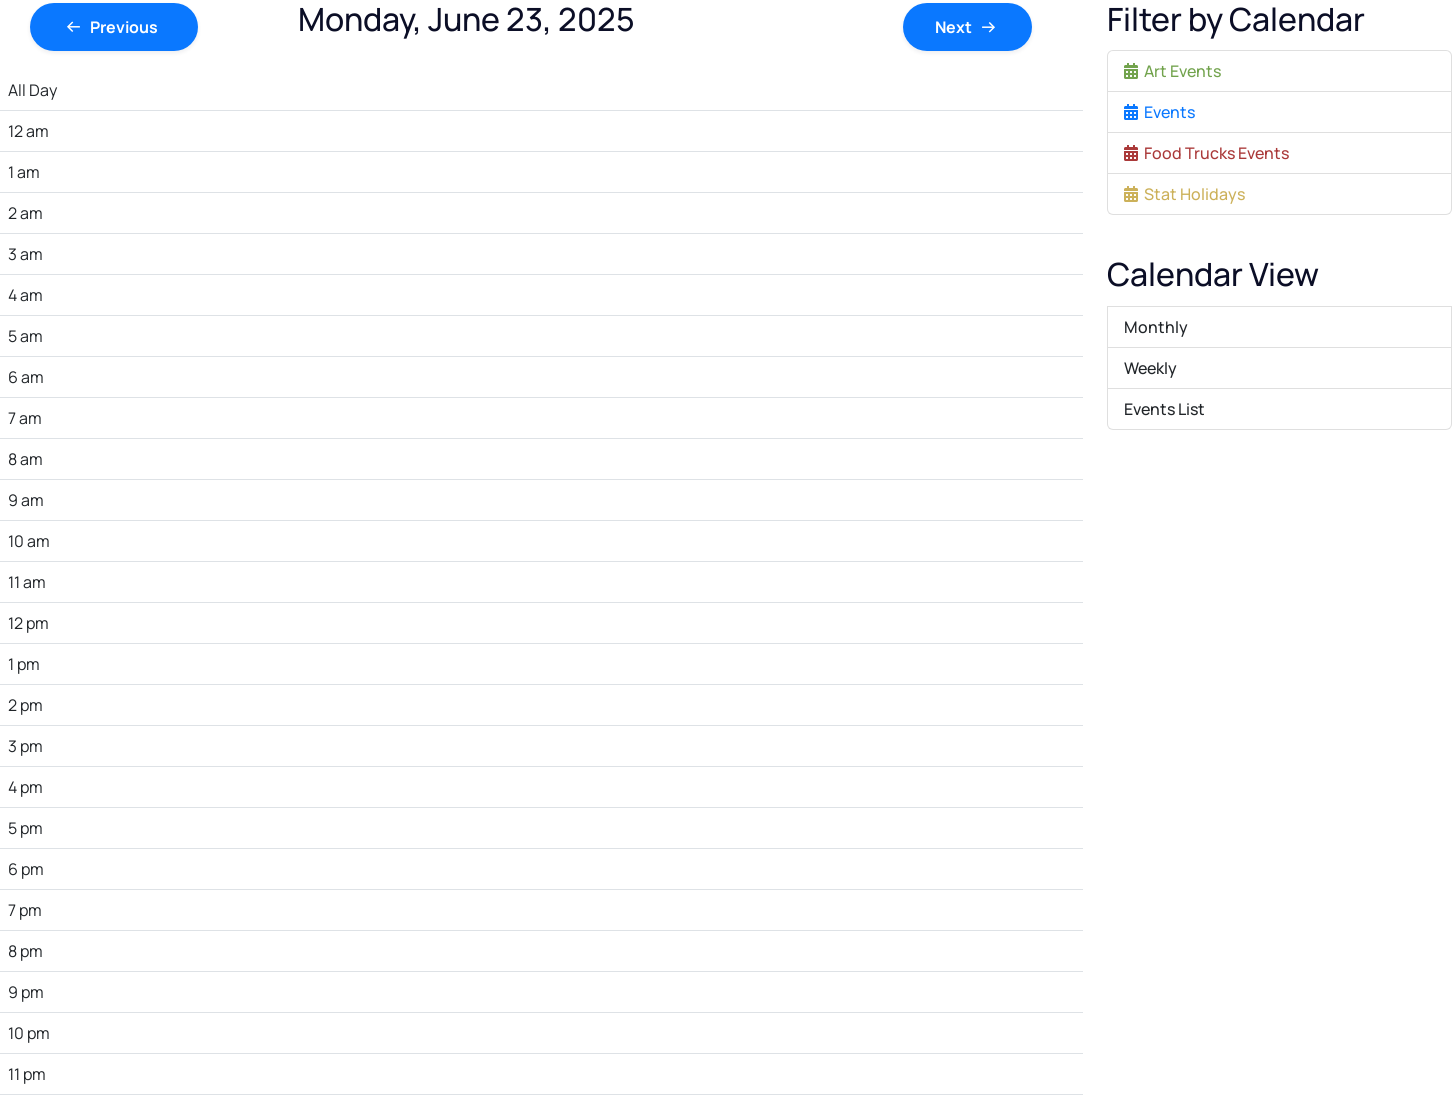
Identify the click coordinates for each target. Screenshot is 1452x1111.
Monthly (1156, 327)
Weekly (1150, 368)
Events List (1164, 409)
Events (1159, 112)
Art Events (1172, 71)
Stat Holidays (1184, 194)
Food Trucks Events (1206, 153)
